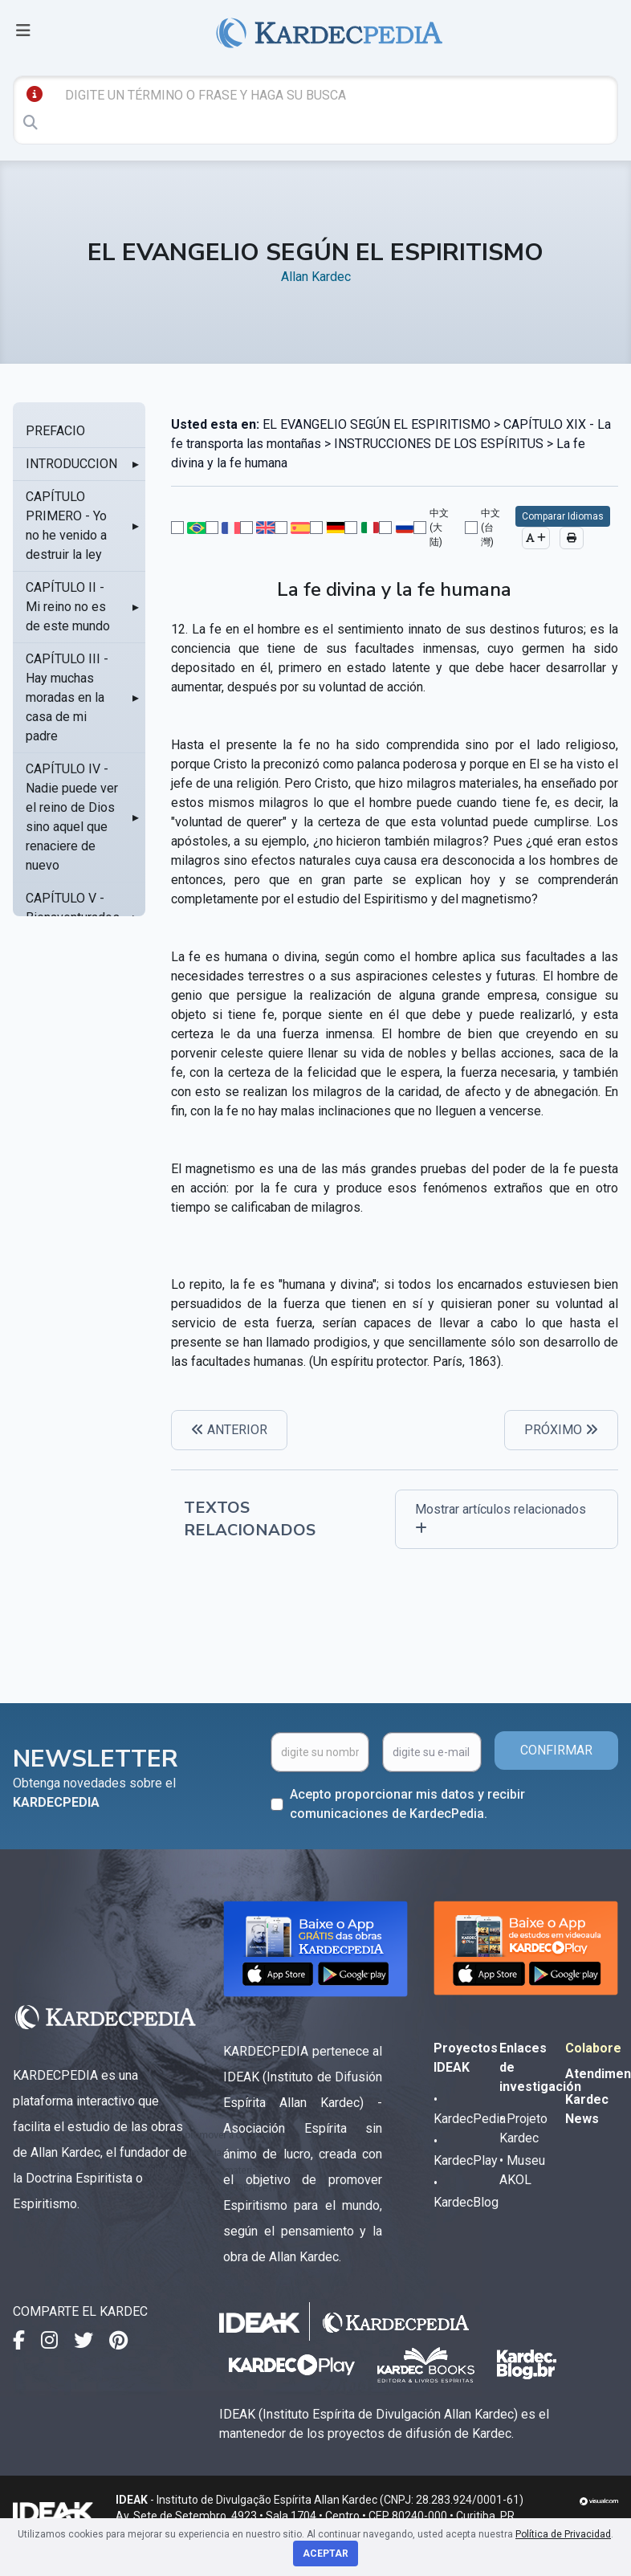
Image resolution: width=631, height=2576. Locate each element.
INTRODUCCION (71, 463)
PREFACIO (55, 430)
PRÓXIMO (561, 1429)
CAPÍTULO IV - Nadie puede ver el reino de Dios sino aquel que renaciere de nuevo (72, 817)
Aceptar (325, 2553)
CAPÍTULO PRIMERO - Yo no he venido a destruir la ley (66, 525)
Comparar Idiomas (563, 516)
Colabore (593, 2048)
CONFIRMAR (556, 1750)
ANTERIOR (229, 1429)
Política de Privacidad (563, 2534)
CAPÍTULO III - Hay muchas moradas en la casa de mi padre (67, 697)
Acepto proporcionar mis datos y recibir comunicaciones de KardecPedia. (407, 1804)
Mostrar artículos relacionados (500, 1518)
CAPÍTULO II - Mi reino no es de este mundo (68, 607)
